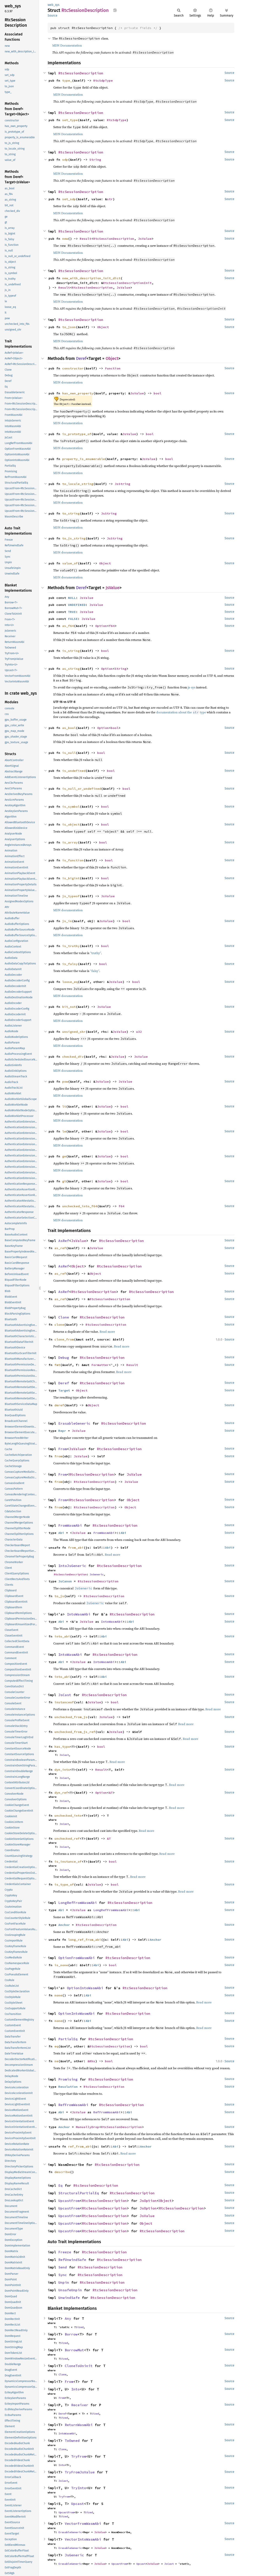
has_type (62, 1746)
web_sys (53, 5)
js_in (67, 921)
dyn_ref (61, 1792)
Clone (63, 1317)
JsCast (64, 1695)
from (58, 1456)
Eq (60, 2185)
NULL (72, 598)
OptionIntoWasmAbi (85, 1988)
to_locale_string (77, 484)
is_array (70, 842)
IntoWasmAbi (78, 1614)
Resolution (68, 2087)
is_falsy (70, 964)
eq (56, 2046)
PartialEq (68, 2039)
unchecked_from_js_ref (74, 1732)
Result (85, 239)
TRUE (72, 612)
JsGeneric (97, 1574)
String (95, 159)
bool (157, 393)
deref (59, 1405)
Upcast (77, 2503)
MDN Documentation (67, 45)
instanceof (64, 1702)
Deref (81, 358)
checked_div (73, 1056)
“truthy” (95, 953)
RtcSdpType (103, 80)
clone (59, 1324)
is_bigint (71, 878)
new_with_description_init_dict (91, 278)
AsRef (63, 1240)
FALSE (73, 619)
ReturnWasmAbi (79, 2425)
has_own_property (77, 393)
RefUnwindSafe (72, 2259)
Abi (61, 1533)
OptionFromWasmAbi (76, 1958)
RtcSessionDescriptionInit (127, 283)
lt (64, 1106)
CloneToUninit (79, 2366)
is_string (71, 651)
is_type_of (64, 1884)
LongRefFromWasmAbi (77, 1902)
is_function (73, 860)
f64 (112, 626)
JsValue (145, 239)
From (62, 1449)
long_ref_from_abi (84, 1939)
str (110, 199)
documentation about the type (181, 712)
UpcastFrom (69, 2200)
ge (64, 1156)
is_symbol (71, 806)
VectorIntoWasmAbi (83, 2539)
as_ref (60, 1248)
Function (113, 368)
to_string (71, 513)
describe (62, 2172)
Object (103, 327)
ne (56, 2061)
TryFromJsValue (80, 2472)
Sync (62, 2275)
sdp (65, 159)
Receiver (79, 2405)
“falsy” (94, 971)
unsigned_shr (74, 1032)
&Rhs (91, 2061)
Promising (68, 2079)
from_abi (76, 1547)
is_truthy (71, 946)
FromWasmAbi (70, 1525)
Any (68, 2318)
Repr (62, 1431)
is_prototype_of (76, 434)
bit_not (69, 1007)
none (58, 1995)
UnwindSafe (69, 2297)
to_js (59, 1596)
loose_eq (70, 982)
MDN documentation (68, 382)
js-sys (191, 687)
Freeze (64, 2252)
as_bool (69, 728)
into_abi (62, 1636)
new (65, 239)
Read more (107, 1331)
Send (62, 2267)
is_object (71, 824)
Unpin (63, 2282)
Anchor (64, 1925)
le (64, 1131)
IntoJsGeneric (72, 1565)
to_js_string (74, 538)
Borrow (71, 2334)
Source (52, 15)
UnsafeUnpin (70, 2290)
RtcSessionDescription (80, 73)
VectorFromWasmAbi (83, 2523)
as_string (71, 669)
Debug (63, 1357)
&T (111, 1792)
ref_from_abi (79, 2146)
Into (75, 2389)
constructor (73, 368)
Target (64, 1390)
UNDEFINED (77, 605)
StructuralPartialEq (78, 2193)
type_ (67, 80)
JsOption (148, 2200)
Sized (79, 2327)
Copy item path (115, 10)
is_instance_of (68, 1861)
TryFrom (78, 2456)
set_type (70, 120)
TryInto (78, 2488)
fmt (57, 1365)
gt (64, 1181)
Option (101, 626)
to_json (69, 327)
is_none (61, 1965)
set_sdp (69, 199)
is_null (69, 753)
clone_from (64, 1339)
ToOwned (72, 2440)
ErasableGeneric (74, 1423)
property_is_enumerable (83, 459)
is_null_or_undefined (81, 789)
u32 (139, 1032)
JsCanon (65, 1581)
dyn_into (62, 1769)
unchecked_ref (67, 1838)
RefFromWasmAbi (73, 2105)
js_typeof (71, 896)
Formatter (100, 1365)
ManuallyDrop (87, 2127)
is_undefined (74, 771)
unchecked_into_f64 (79, 1206)
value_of (70, 563)
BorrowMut (74, 2350)
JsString (122, 484)
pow (65, 1081)
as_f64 (68, 626)
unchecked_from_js (71, 1717)
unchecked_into (68, 1815)
